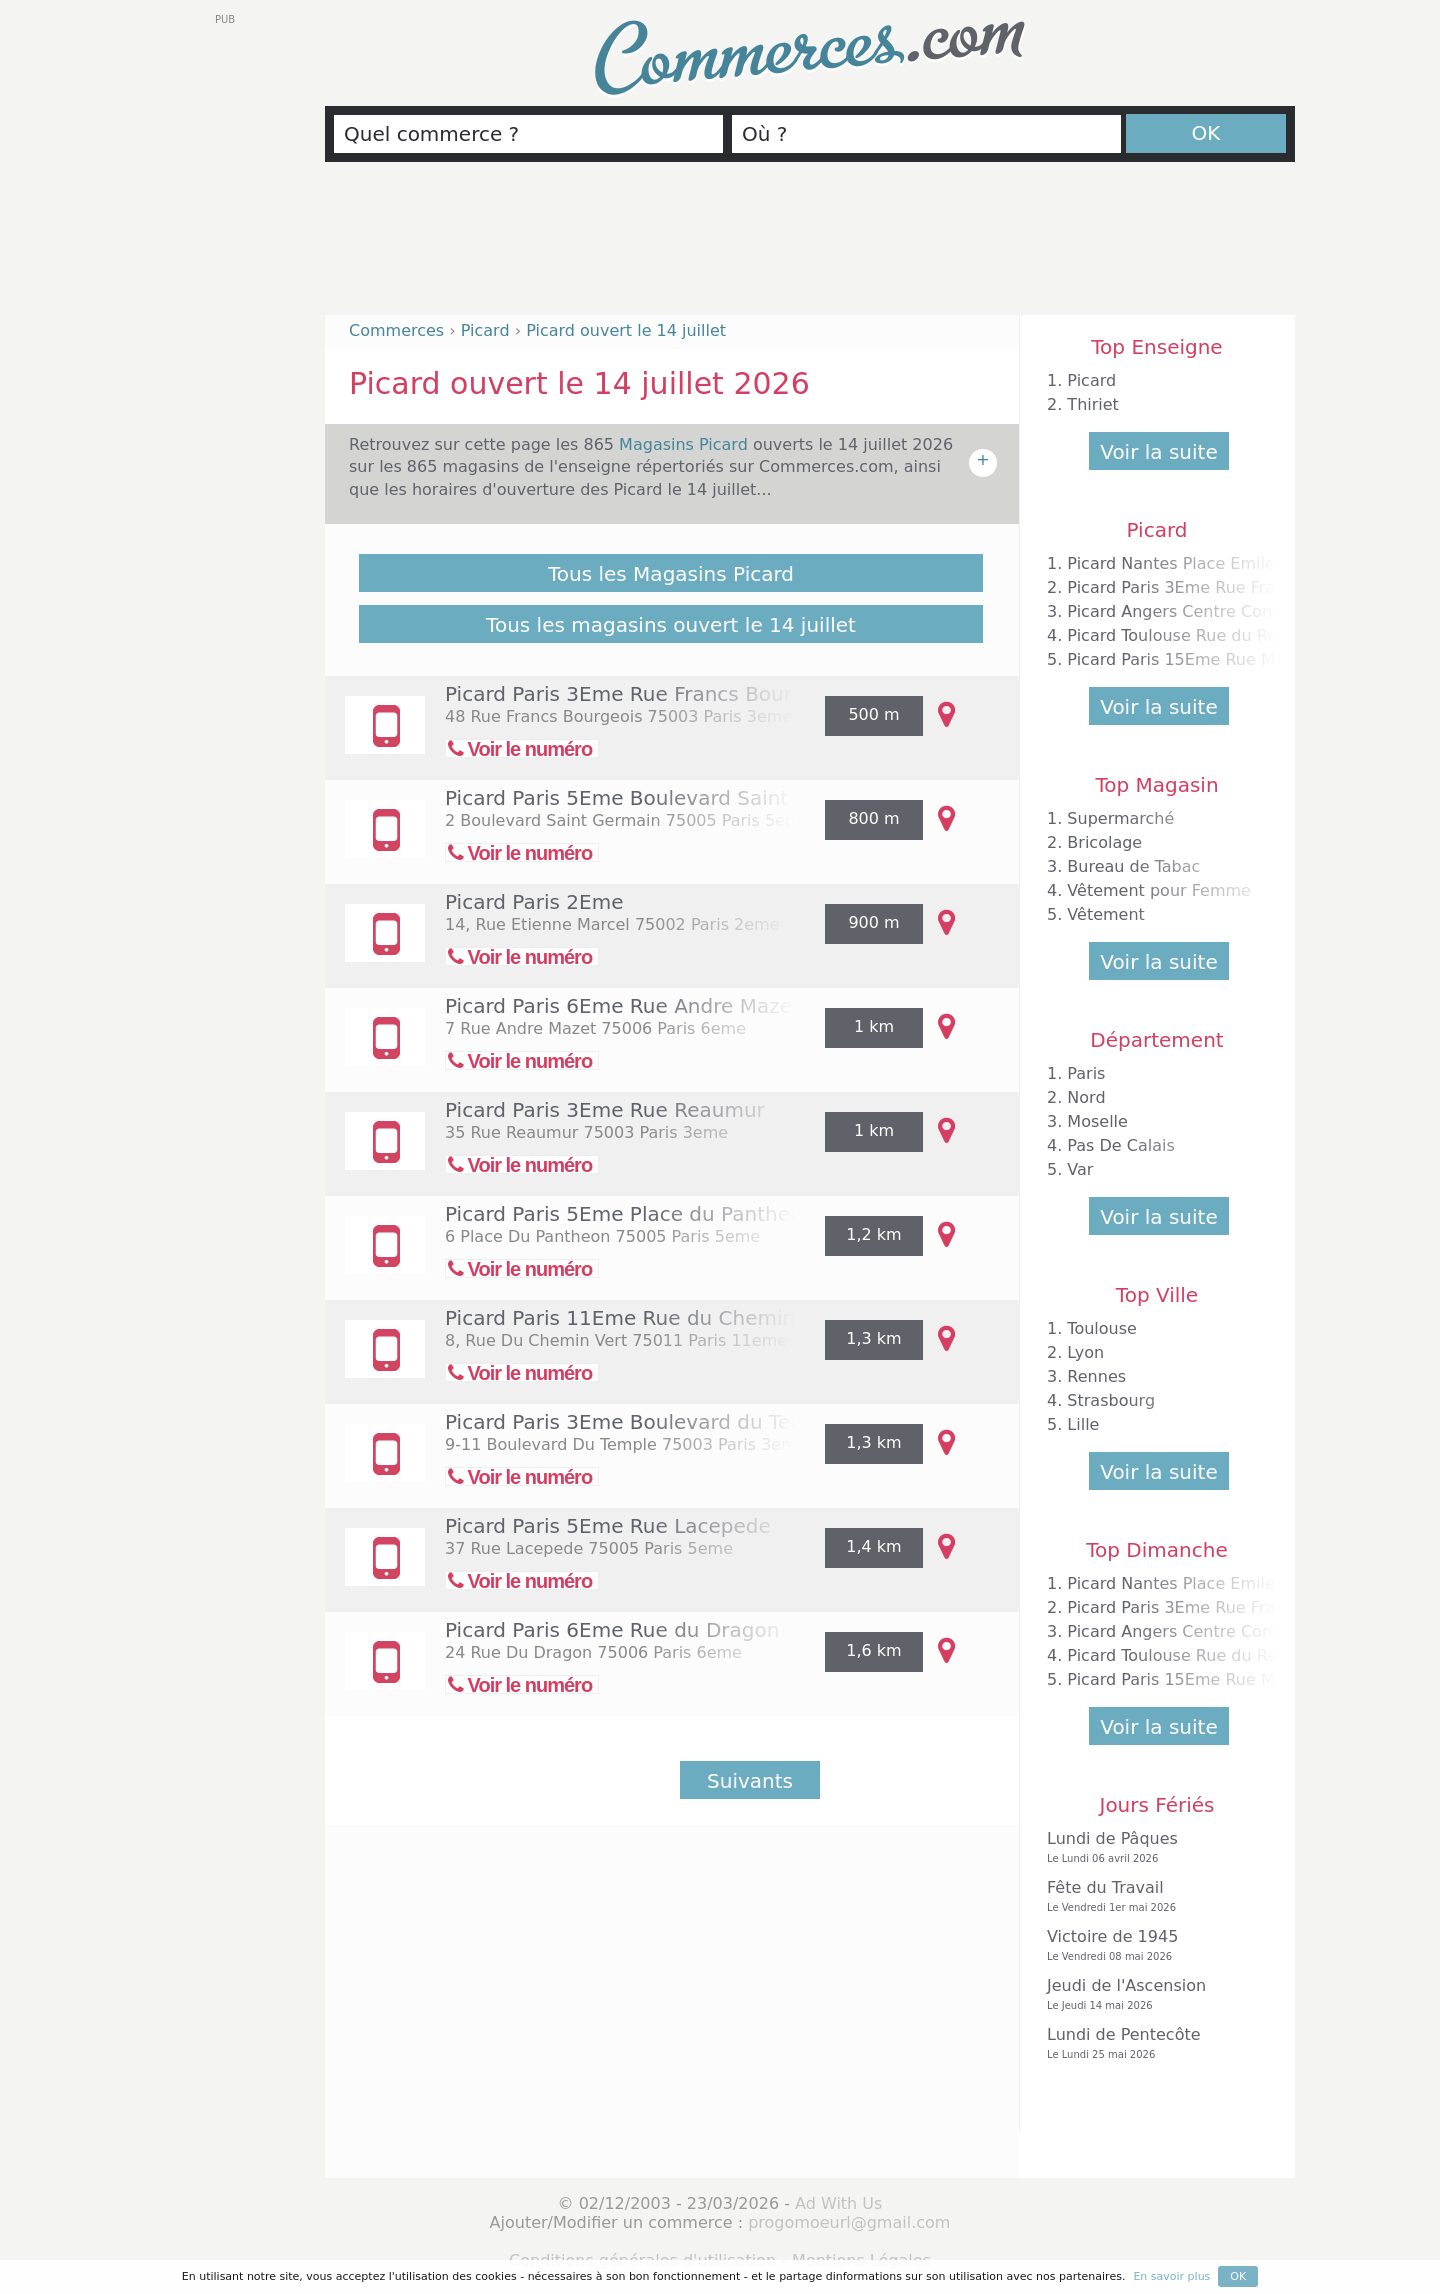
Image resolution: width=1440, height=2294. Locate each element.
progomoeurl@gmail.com (849, 2222)
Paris (1086, 1073)
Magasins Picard (686, 444)
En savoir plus (1171, 2276)
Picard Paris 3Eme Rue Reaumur (605, 1110)
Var (1080, 1169)
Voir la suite (1158, 452)
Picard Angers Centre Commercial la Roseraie (1248, 611)
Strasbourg (1111, 1400)
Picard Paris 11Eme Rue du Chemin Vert (643, 1318)
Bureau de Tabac (1133, 866)
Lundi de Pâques (1152, 1847)
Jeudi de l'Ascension (1152, 1994)
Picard (1091, 380)
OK (1206, 133)
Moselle (1097, 1121)
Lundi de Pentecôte (1152, 2043)
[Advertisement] (810, 247)
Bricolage (1104, 842)
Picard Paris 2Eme (534, 902)
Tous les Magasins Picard (671, 574)
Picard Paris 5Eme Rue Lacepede (608, 1526)
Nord (1086, 1097)
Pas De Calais (1120, 1145)
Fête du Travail (1152, 1896)
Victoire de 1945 (1152, 1945)
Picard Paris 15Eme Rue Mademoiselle (1219, 659)
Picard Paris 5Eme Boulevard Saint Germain (662, 798)
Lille (1083, 1424)
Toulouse (1102, 1328)
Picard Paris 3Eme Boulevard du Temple (642, 1422)
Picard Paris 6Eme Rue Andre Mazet (622, 1006)
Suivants (750, 1781)
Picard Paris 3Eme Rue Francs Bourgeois (645, 694)
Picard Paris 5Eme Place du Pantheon (630, 1214)
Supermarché (1120, 818)
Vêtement (1106, 914)
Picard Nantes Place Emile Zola (1190, 563)
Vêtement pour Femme (1159, 890)
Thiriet (1093, 404)
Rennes (1096, 1376)
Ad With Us (838, 2203)
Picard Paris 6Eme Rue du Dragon (612, 1630)
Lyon (1085, 1352)
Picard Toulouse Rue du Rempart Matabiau (1235, 635)
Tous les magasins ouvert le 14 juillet (671, 625)
